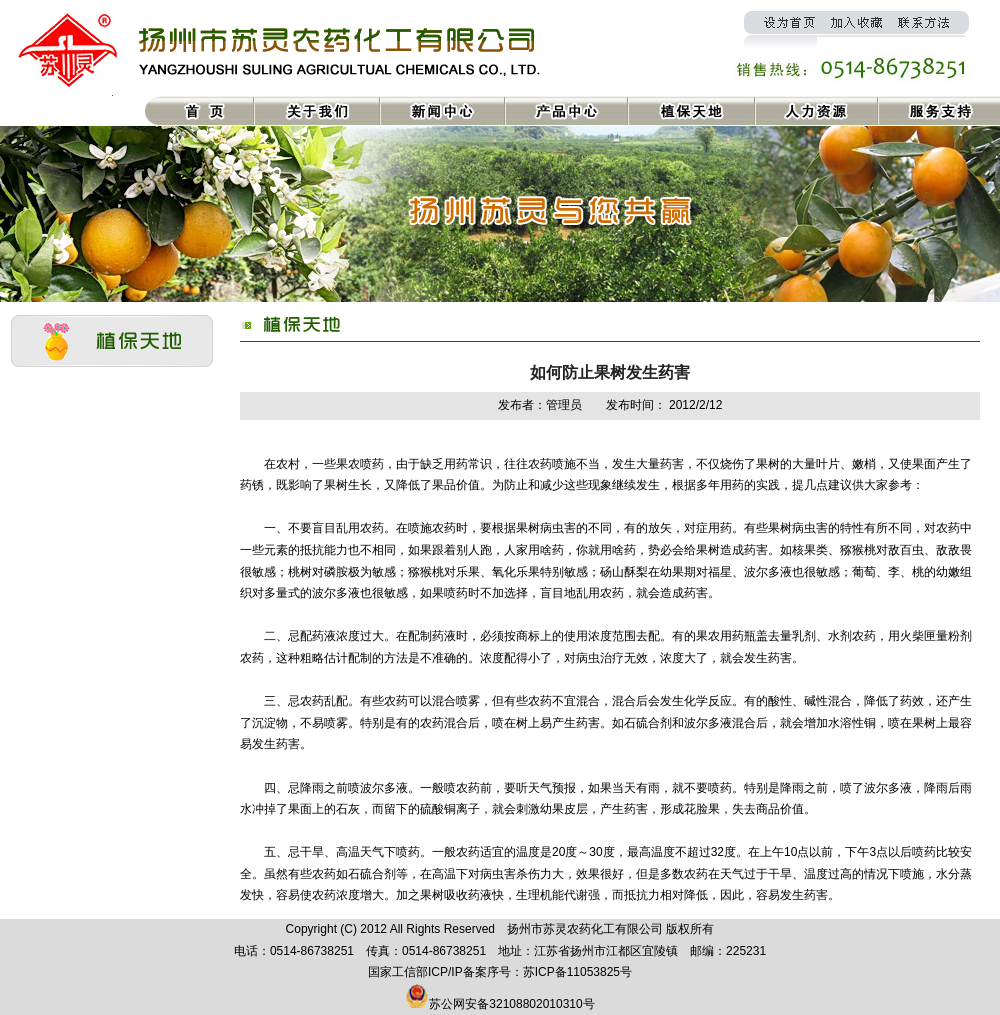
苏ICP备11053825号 (577, 972)
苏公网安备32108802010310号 (511, 1004)
